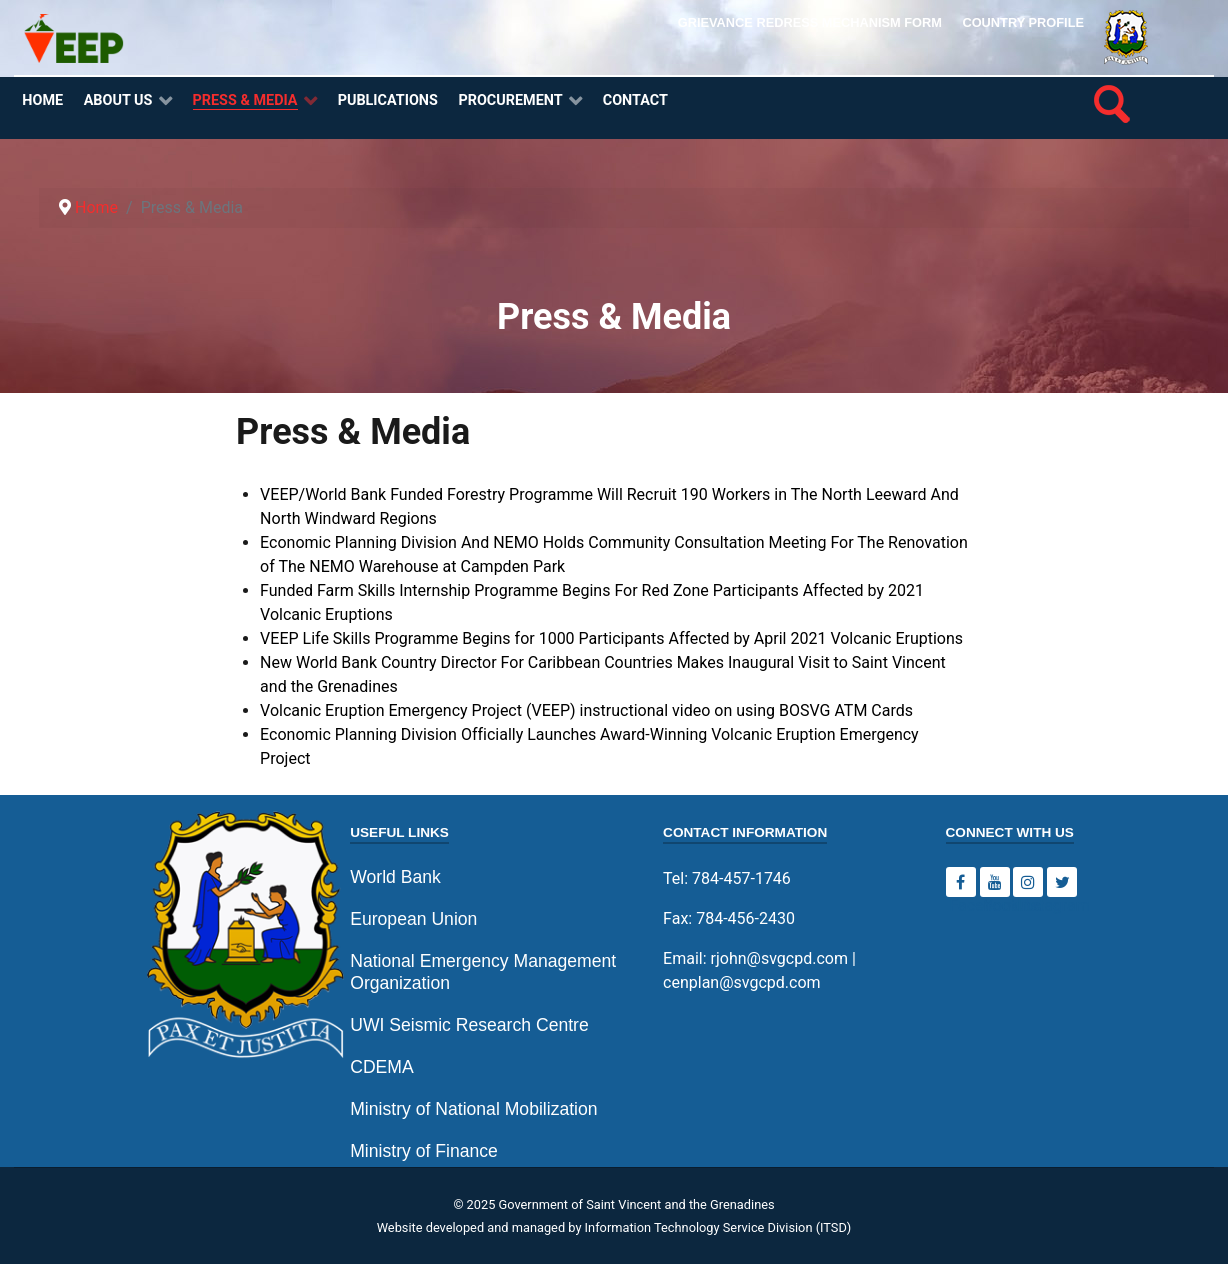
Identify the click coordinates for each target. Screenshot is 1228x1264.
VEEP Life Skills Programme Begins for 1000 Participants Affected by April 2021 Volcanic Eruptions (611, 638)
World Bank (395, 877)
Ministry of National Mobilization (473, 1109)
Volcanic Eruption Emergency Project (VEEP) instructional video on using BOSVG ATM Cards (586, 710)
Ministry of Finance (424, 1151)
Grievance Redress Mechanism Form (810, 22)
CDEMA (382, 1067)
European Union (413, 919)
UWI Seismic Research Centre (469, 1025)
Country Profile (1023, 22)
